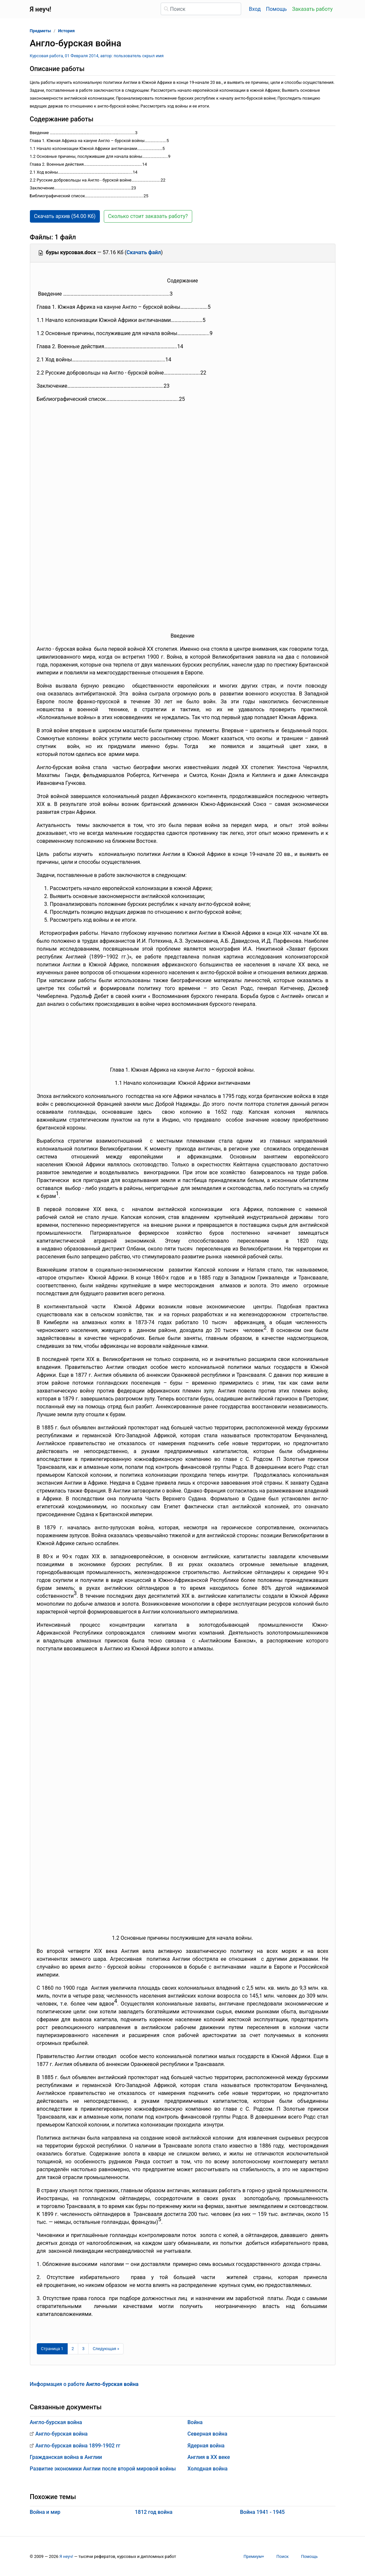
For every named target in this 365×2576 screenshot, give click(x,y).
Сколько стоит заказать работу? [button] (148, 216)
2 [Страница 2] (73, 2348)
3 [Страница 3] (83, 2348)
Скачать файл (143, 252)
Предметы (40, 30)
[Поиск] (201, 9)
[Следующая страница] (106, 2348)
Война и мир (45, 2512)
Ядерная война (206, 2445)
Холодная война (208, 2469)
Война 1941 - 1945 (262, 2512)
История (66, 30)
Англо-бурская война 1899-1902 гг (78, 2445)
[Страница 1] (52, 2348)
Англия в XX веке (209, 2457)
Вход (255, 9)
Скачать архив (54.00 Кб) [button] (65, 216)
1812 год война (153, 2512)
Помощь (276, 9)
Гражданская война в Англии (66, 2457)
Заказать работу (312, 9)
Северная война (207, 2434)
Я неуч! (66, 2556)
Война (195, 2422)
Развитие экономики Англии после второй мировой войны (103, 2469)
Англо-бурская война (56, 2422)
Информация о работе (84, 2384)
